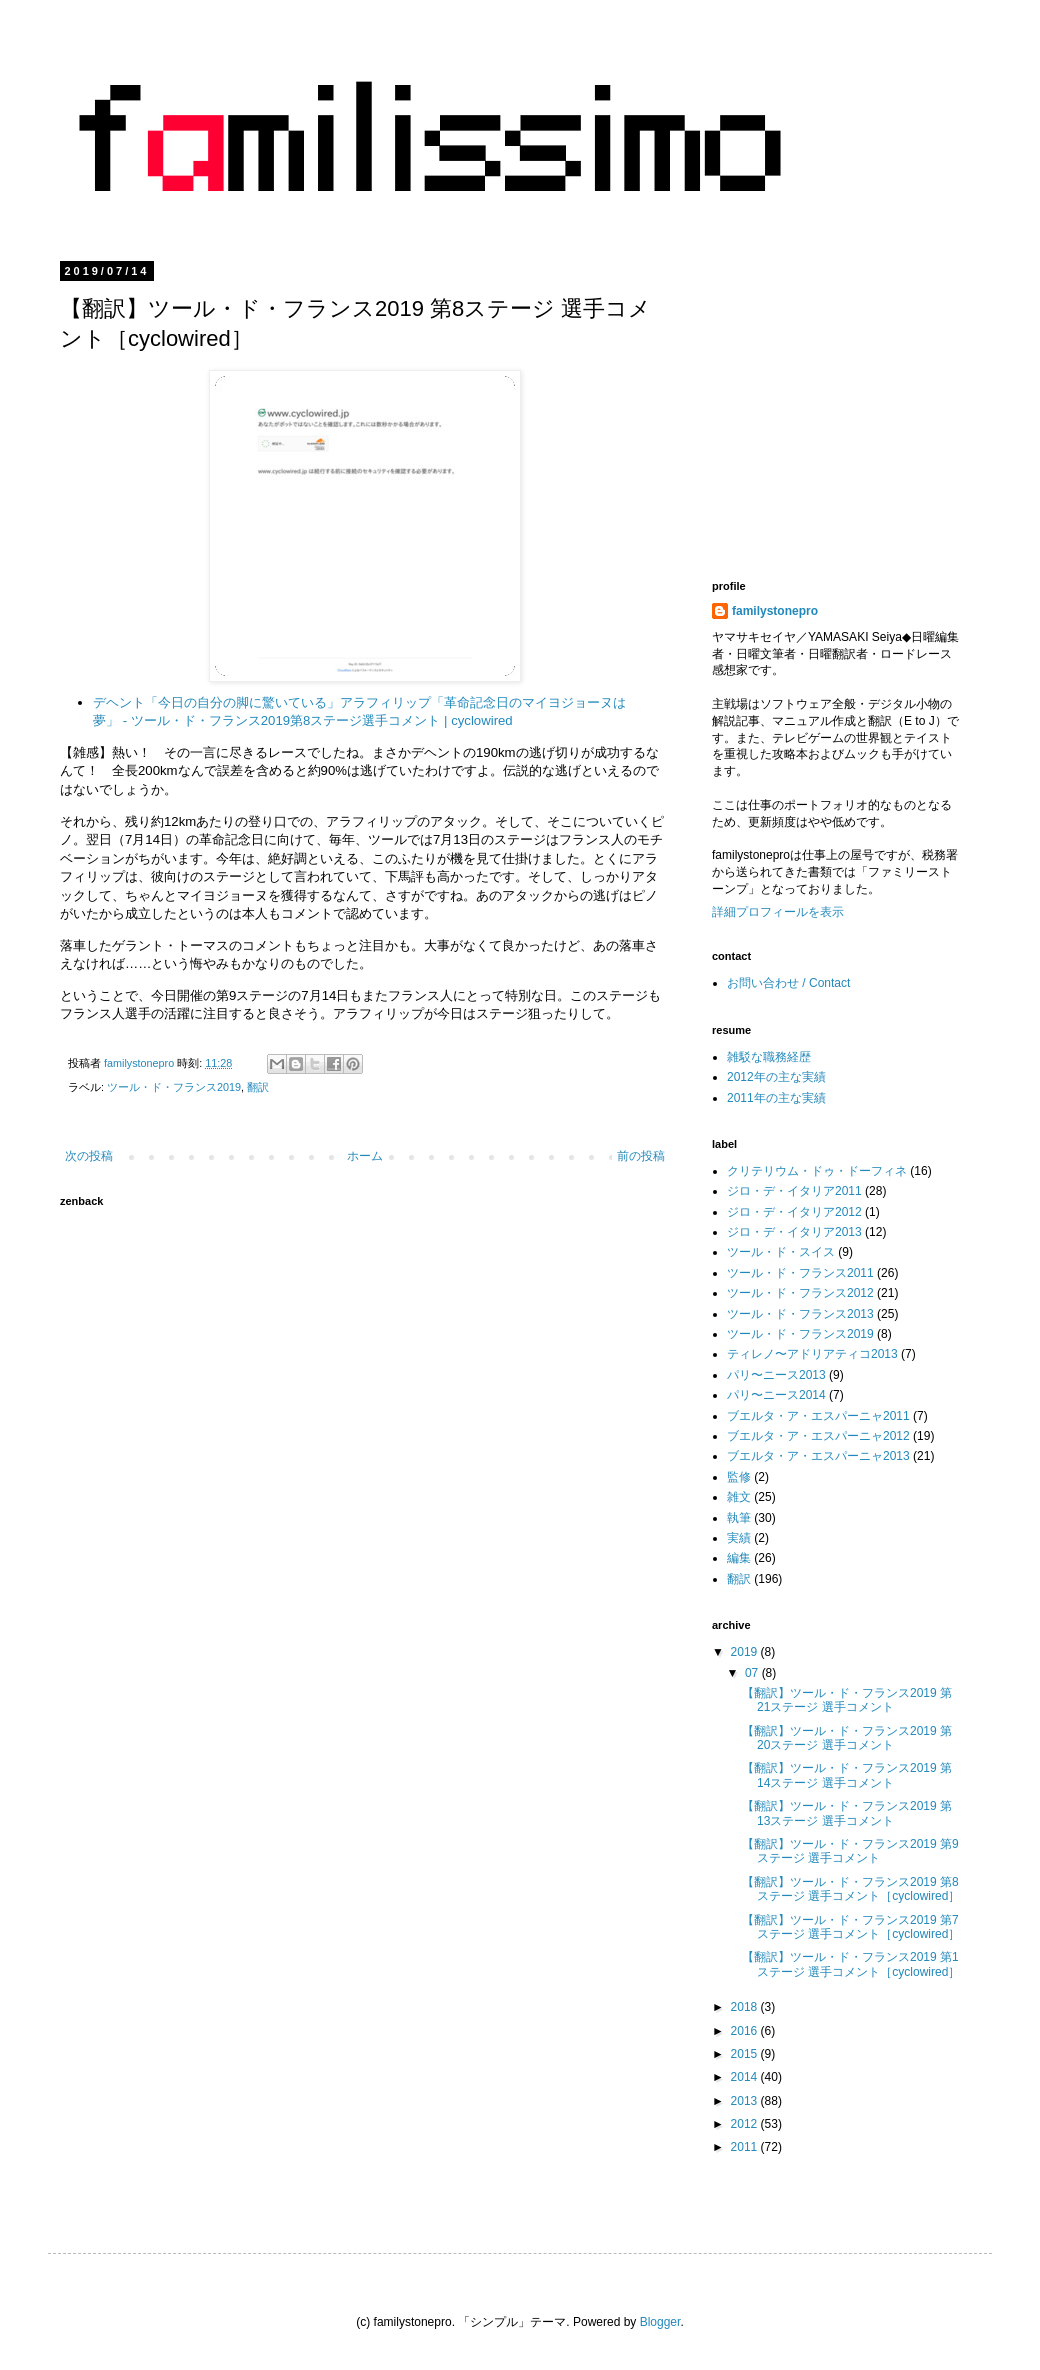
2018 (746, 2007)
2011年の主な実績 (776, 1098)
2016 (746, 2031)
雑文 (739, 1497)
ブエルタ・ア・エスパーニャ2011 (818, 1416)
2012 (746, 2124)
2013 (746, 2101)
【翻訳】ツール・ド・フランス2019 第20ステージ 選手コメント (847, 1738)
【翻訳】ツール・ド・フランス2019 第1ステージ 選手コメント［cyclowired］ (851, 1964)
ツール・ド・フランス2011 (800, 1273)
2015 (746, 2054)
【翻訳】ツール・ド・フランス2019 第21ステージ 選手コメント (847, 1700)
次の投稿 (89, 1156)
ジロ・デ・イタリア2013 (794, 1232)
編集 (739, 1558)
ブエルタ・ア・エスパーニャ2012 (818, 1436)
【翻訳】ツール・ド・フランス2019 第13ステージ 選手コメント (847, 1813)
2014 (746, 2077)
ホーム (365, 1156)
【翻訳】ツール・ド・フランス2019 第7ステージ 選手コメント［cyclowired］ (851, 1927)
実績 (739, 1538)
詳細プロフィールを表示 (778, 912)
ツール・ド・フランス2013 (800, 1314)
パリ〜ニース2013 (776, 1375)
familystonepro (775, 611)
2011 (746, 2147)
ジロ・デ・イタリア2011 (794, 1191)
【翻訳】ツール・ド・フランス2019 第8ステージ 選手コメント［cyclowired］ (851, 1889)
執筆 (739, 1518)
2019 (746, 1652)
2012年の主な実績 (776, 1077)
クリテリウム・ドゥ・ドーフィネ (817, 1171)
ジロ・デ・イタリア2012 (794, 1212)
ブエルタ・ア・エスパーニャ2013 (818, 1456)
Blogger (660, 2322)
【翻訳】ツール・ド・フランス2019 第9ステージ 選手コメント (850, 1851)
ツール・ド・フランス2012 (800, 1293)
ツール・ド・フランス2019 (174, 1087)
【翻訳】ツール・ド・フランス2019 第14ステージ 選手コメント (847, 1775)
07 (753, 1673)
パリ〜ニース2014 (776, 1395)
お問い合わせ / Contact (788, 983)
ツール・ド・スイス (781, 1252)
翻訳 (258, 1087)
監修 (739, 1477)
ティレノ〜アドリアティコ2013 (812, 1354)
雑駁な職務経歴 (769, 1057)
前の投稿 (641, 1156)
